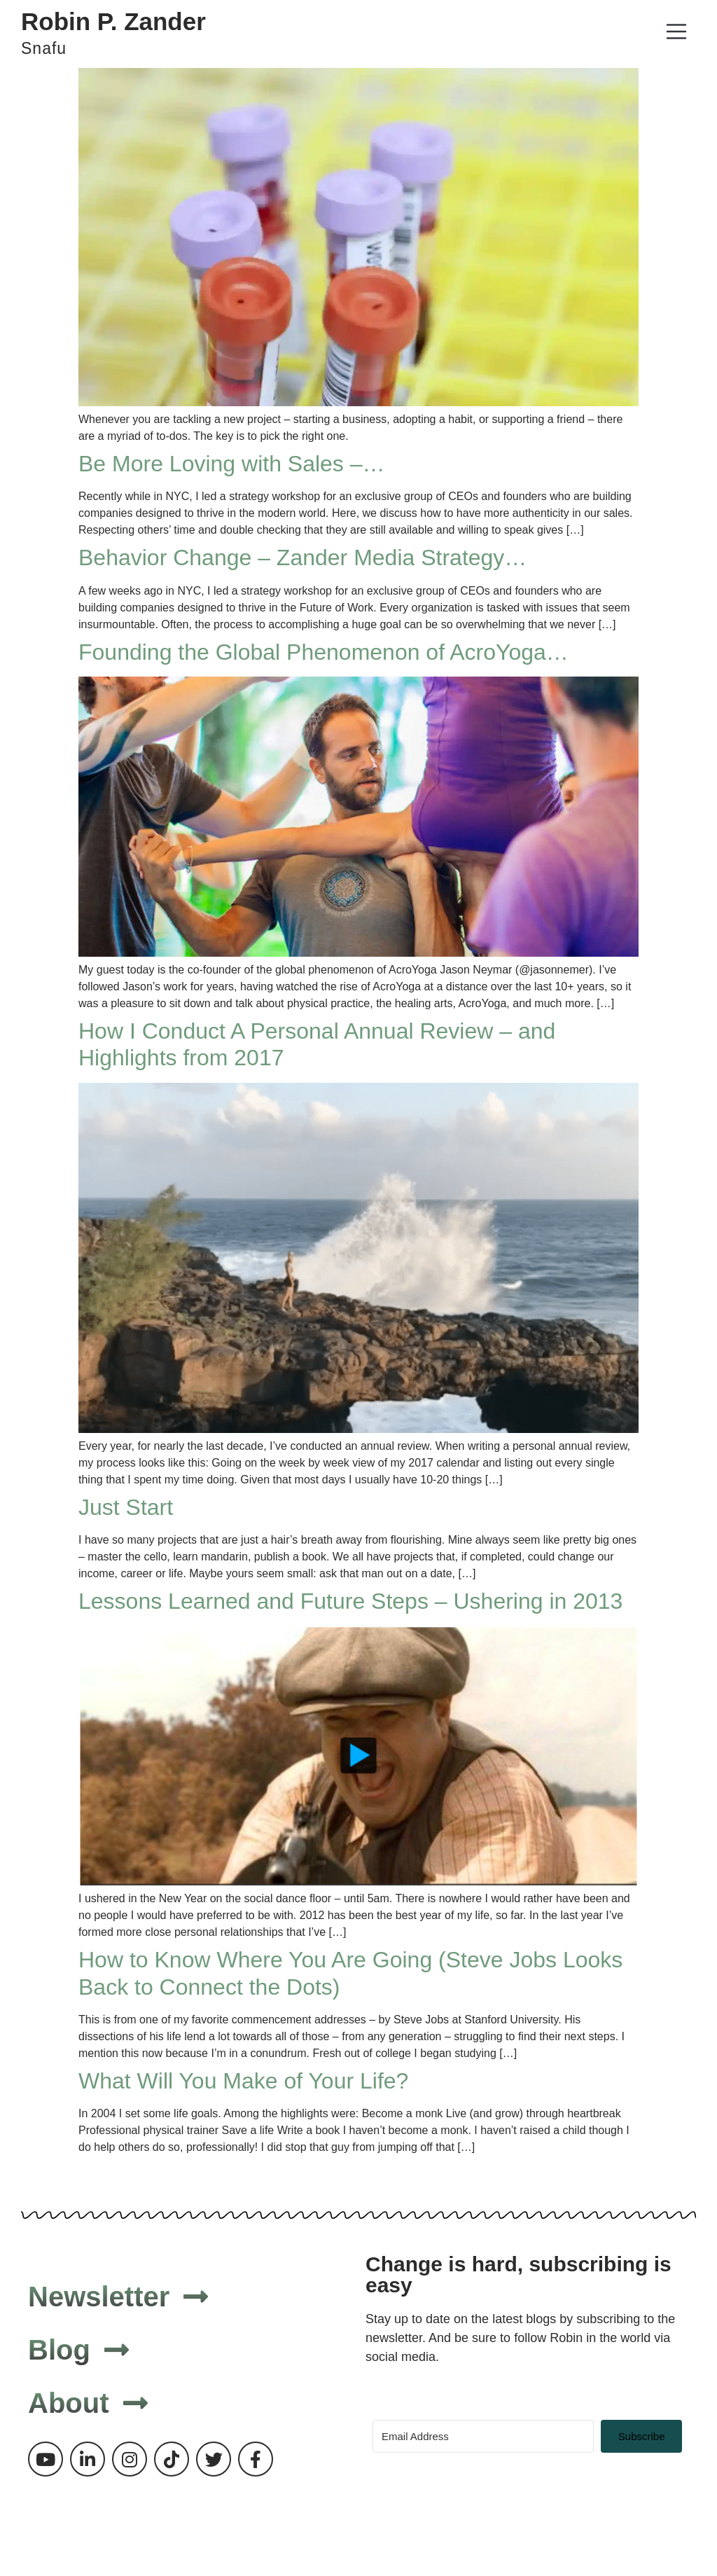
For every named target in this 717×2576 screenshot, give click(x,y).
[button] (676, 34)
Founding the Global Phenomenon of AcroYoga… (323, 652)
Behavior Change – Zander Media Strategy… (302, 557)
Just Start (125, 1507)
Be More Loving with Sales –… (231, 463)
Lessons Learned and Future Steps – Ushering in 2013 (350, 1601)
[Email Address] (483, 2436)
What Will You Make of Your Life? (243, 2080)
